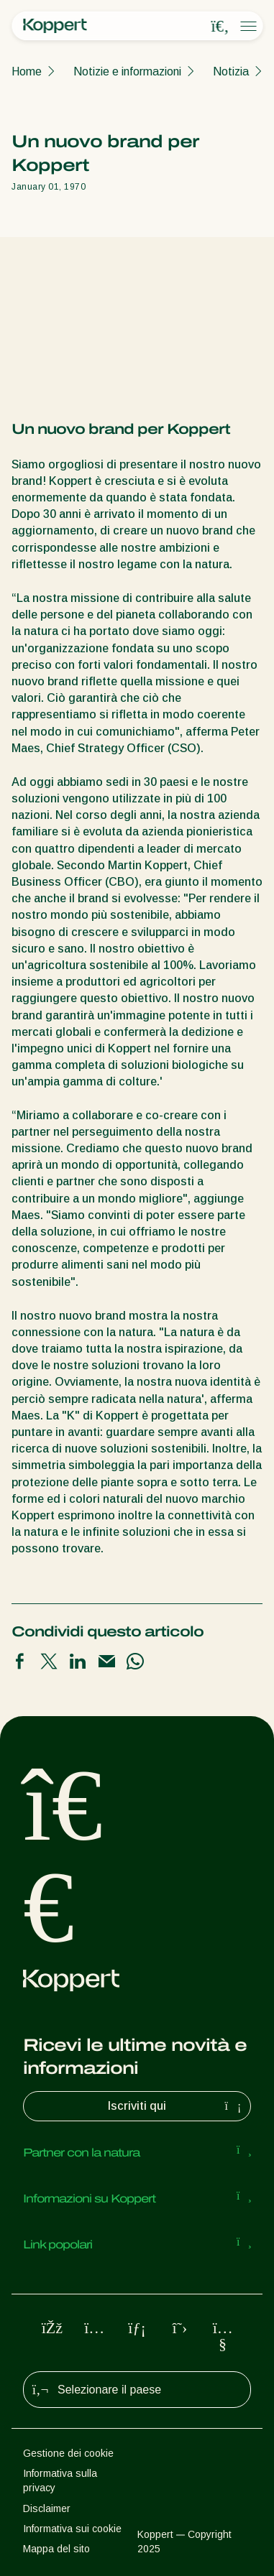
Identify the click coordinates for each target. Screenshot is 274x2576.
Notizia (231, 71)
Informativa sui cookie (72, 2528)
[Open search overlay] (220, 26)
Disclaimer (46, 2508)
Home (27, 71)
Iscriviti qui (176, 2106)
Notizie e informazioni (127, 71)
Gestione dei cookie (68, 2453)
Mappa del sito (56, 2548)
